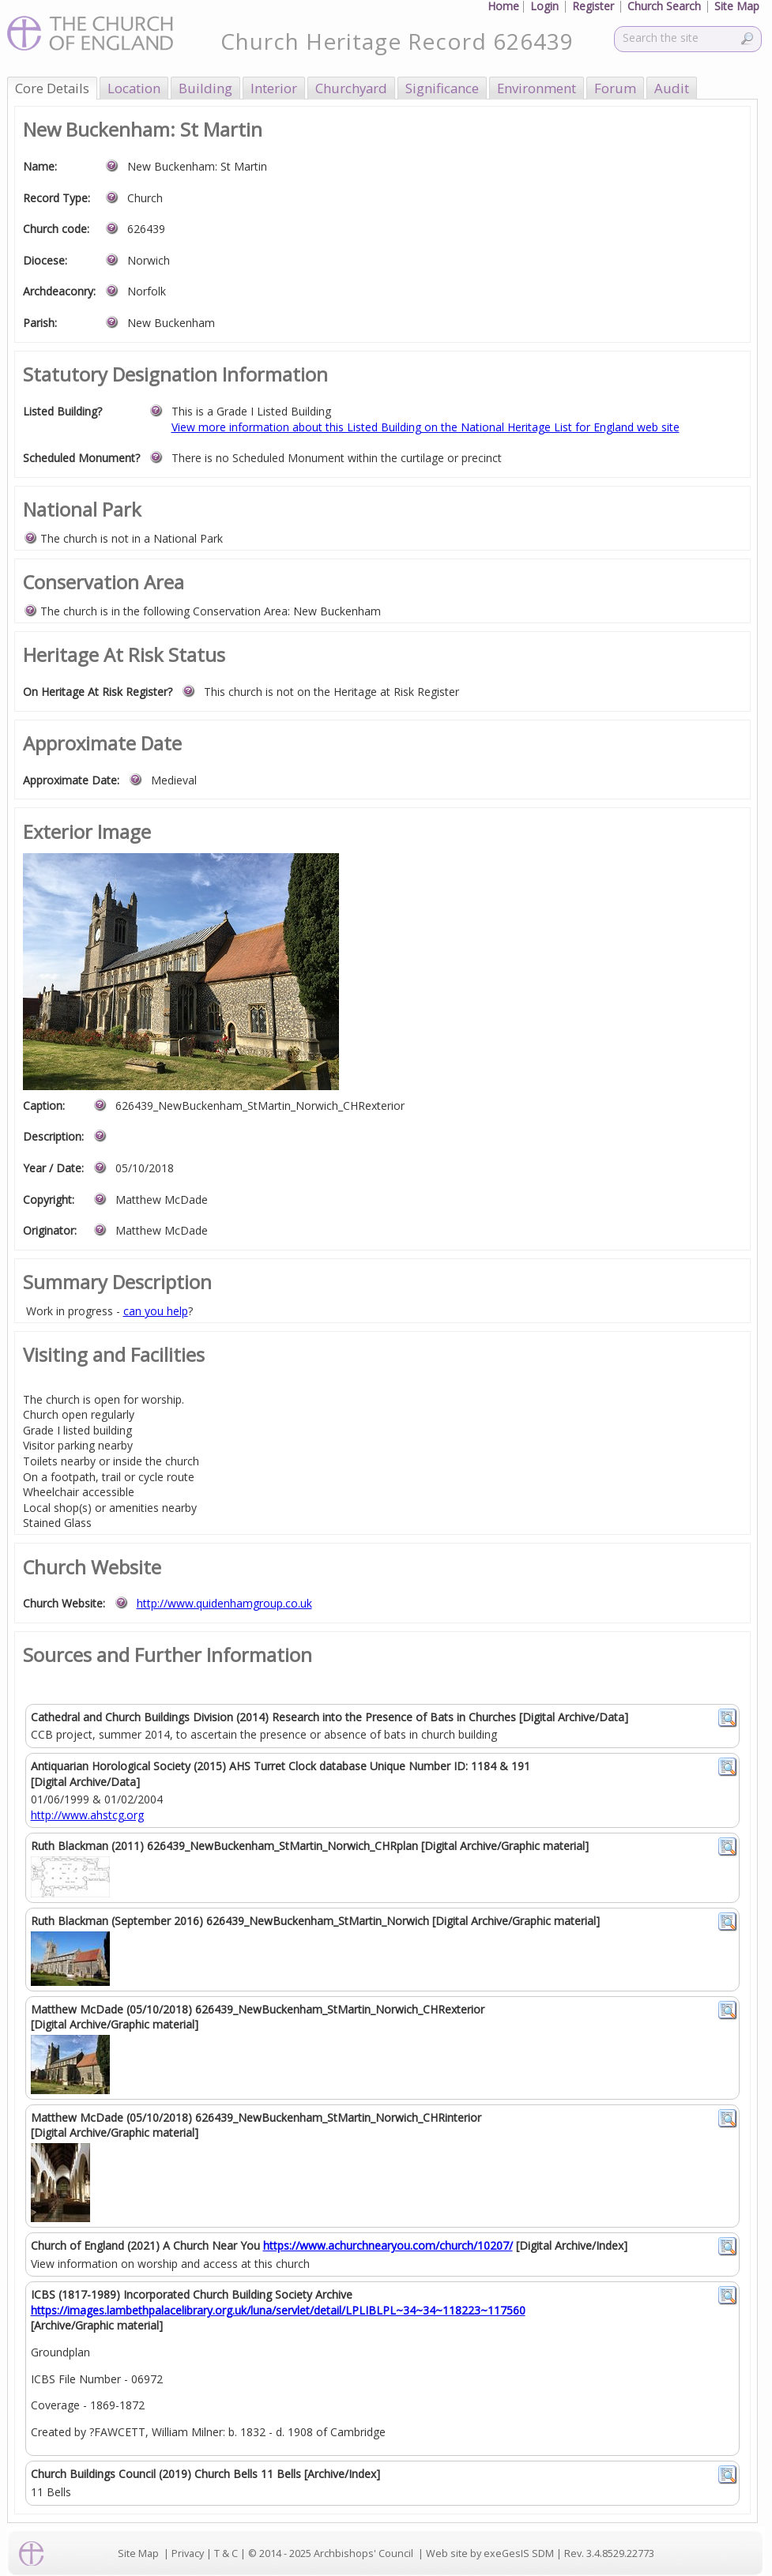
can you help (155, 1310)
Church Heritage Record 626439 (397, 41)
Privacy (187, 2553)
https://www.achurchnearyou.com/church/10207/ (388, 2245)
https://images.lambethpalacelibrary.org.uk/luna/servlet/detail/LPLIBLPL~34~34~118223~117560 (278, 2310)
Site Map (138, 2553)
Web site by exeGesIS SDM (490, 2553)
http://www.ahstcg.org (87, 1814)
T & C (226, 2553)
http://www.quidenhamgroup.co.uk (224, 1603)
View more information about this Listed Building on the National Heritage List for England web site (425, 426)
